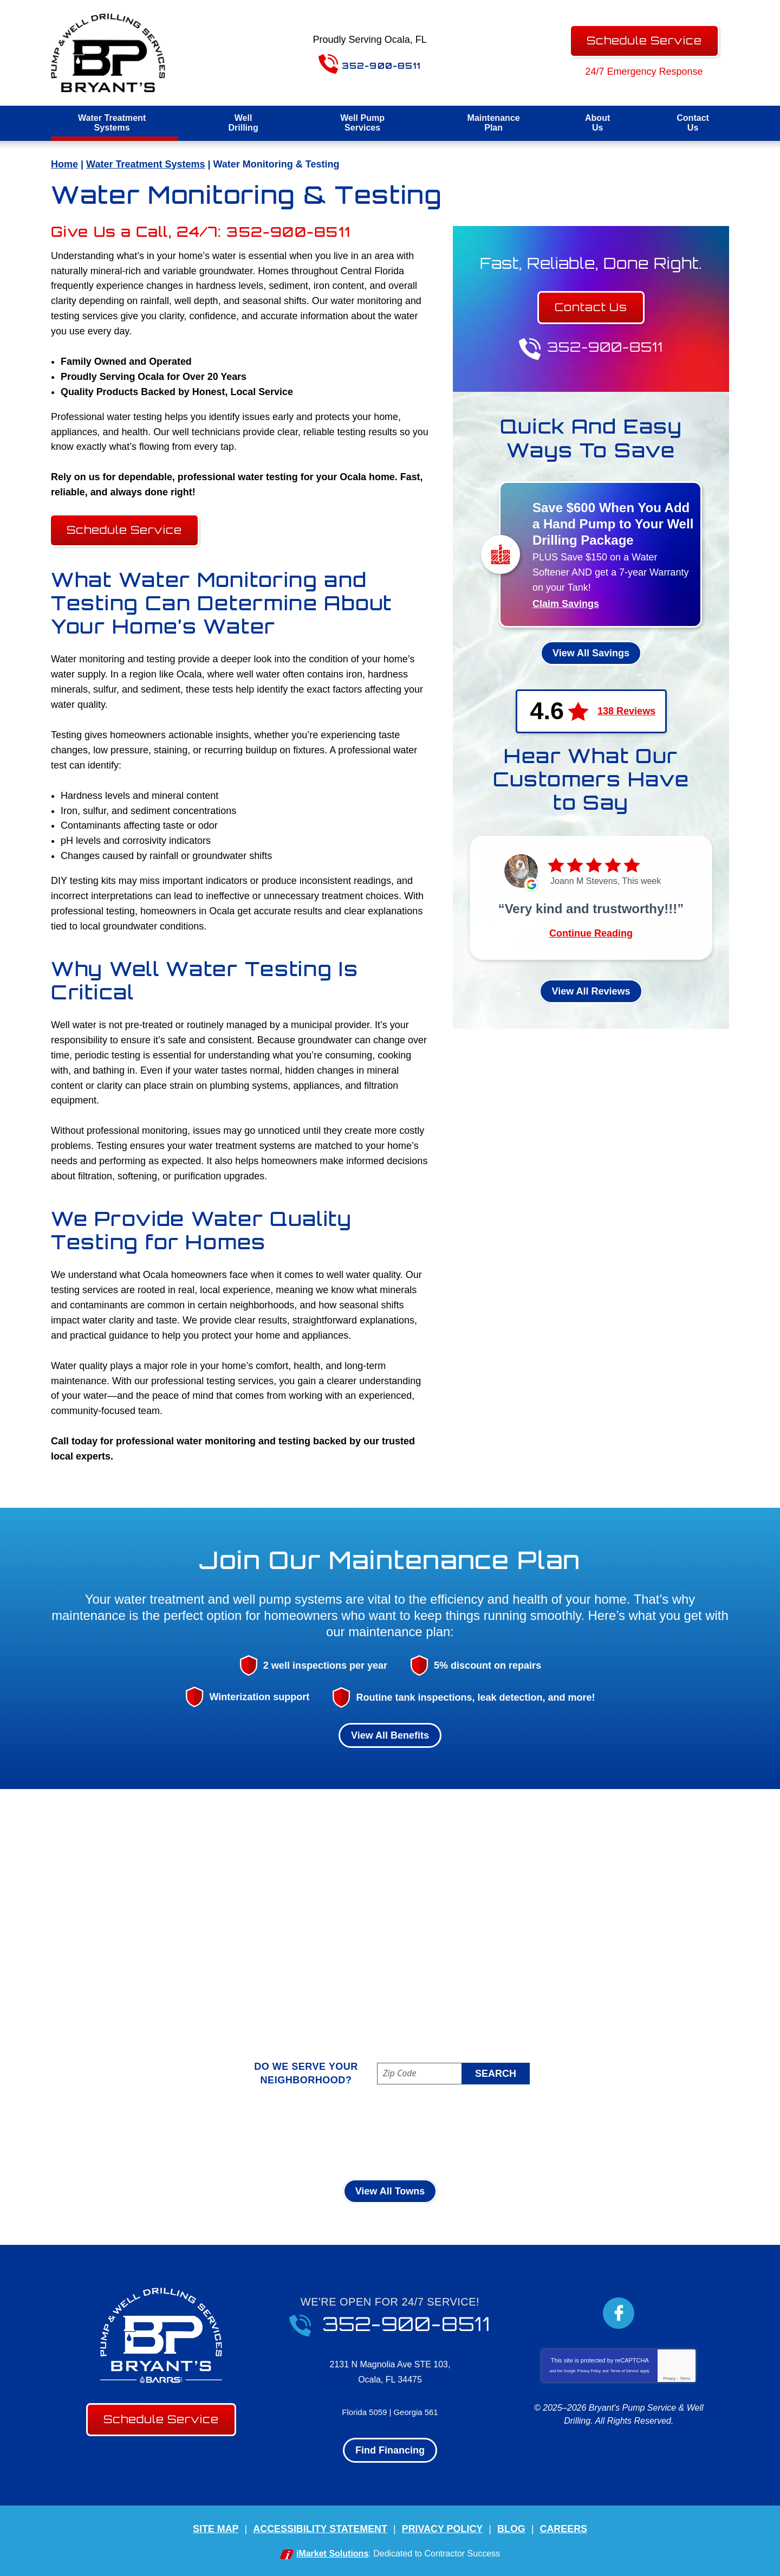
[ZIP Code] (453, 2074)
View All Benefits (390, 1735)
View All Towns (390, 2191)
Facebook (618, 2313)
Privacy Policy (589, 2371)
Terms (685, 2379)
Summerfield (447, 2149)
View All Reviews (590, 991)
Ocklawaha (602, 2133)
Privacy (669, 2379)
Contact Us (591, 307)
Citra (223, 2133)
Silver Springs (328, 2149)
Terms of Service (624, 2371)
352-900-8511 (374, 61)
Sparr (389, 2149)
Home (64, 164)
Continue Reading (591, 934)
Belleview (174, 2133)
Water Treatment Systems (145, 164)
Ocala (548, 2133)
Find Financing (390, 2451)
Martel (446, 2133)
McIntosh (498, 2133)
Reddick (261, 2149)
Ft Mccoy (334, 2133)
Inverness (394, 2133)
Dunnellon (273, 2133)
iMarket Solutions (332, 2553)
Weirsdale (515, 2149)
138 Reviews (626, 711)
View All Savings (590, 653)
